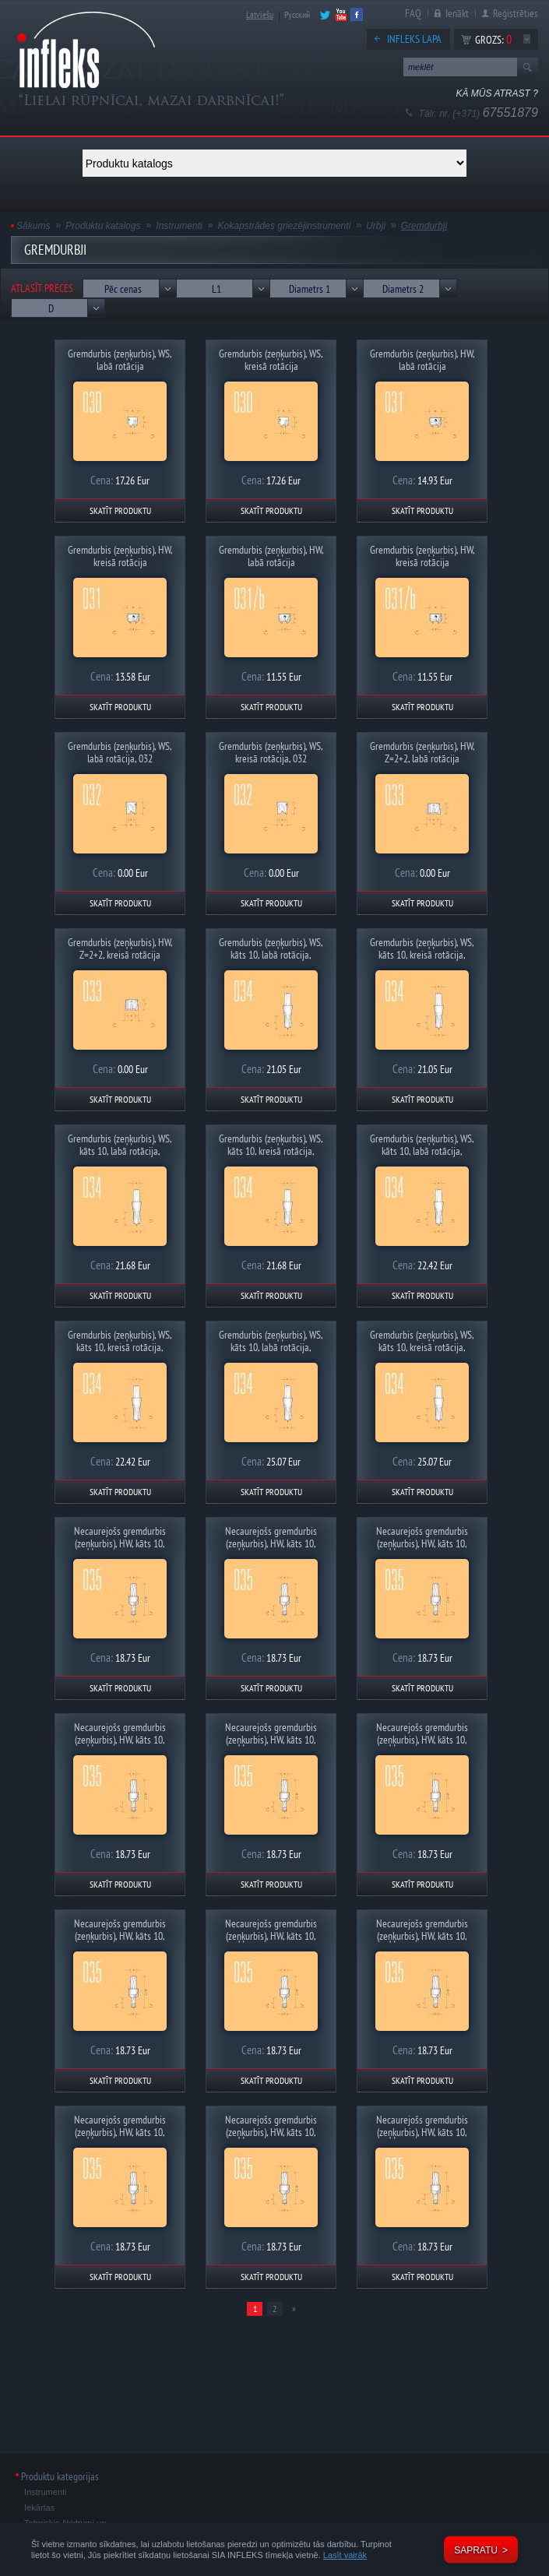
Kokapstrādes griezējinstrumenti (284, 225)
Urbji (375, 225)
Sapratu (476, 2550)
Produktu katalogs (102, 225)
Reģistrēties (515, 13)
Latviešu (259, 14)
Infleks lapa (414, 39)
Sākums (33, 225)
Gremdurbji (424, 225)
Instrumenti (179, 225)
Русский (297, 14)
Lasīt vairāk (345, 2555)
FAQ (413, 13)
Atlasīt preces (42, 288)
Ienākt (457, 13)
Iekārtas (39, 2507)
